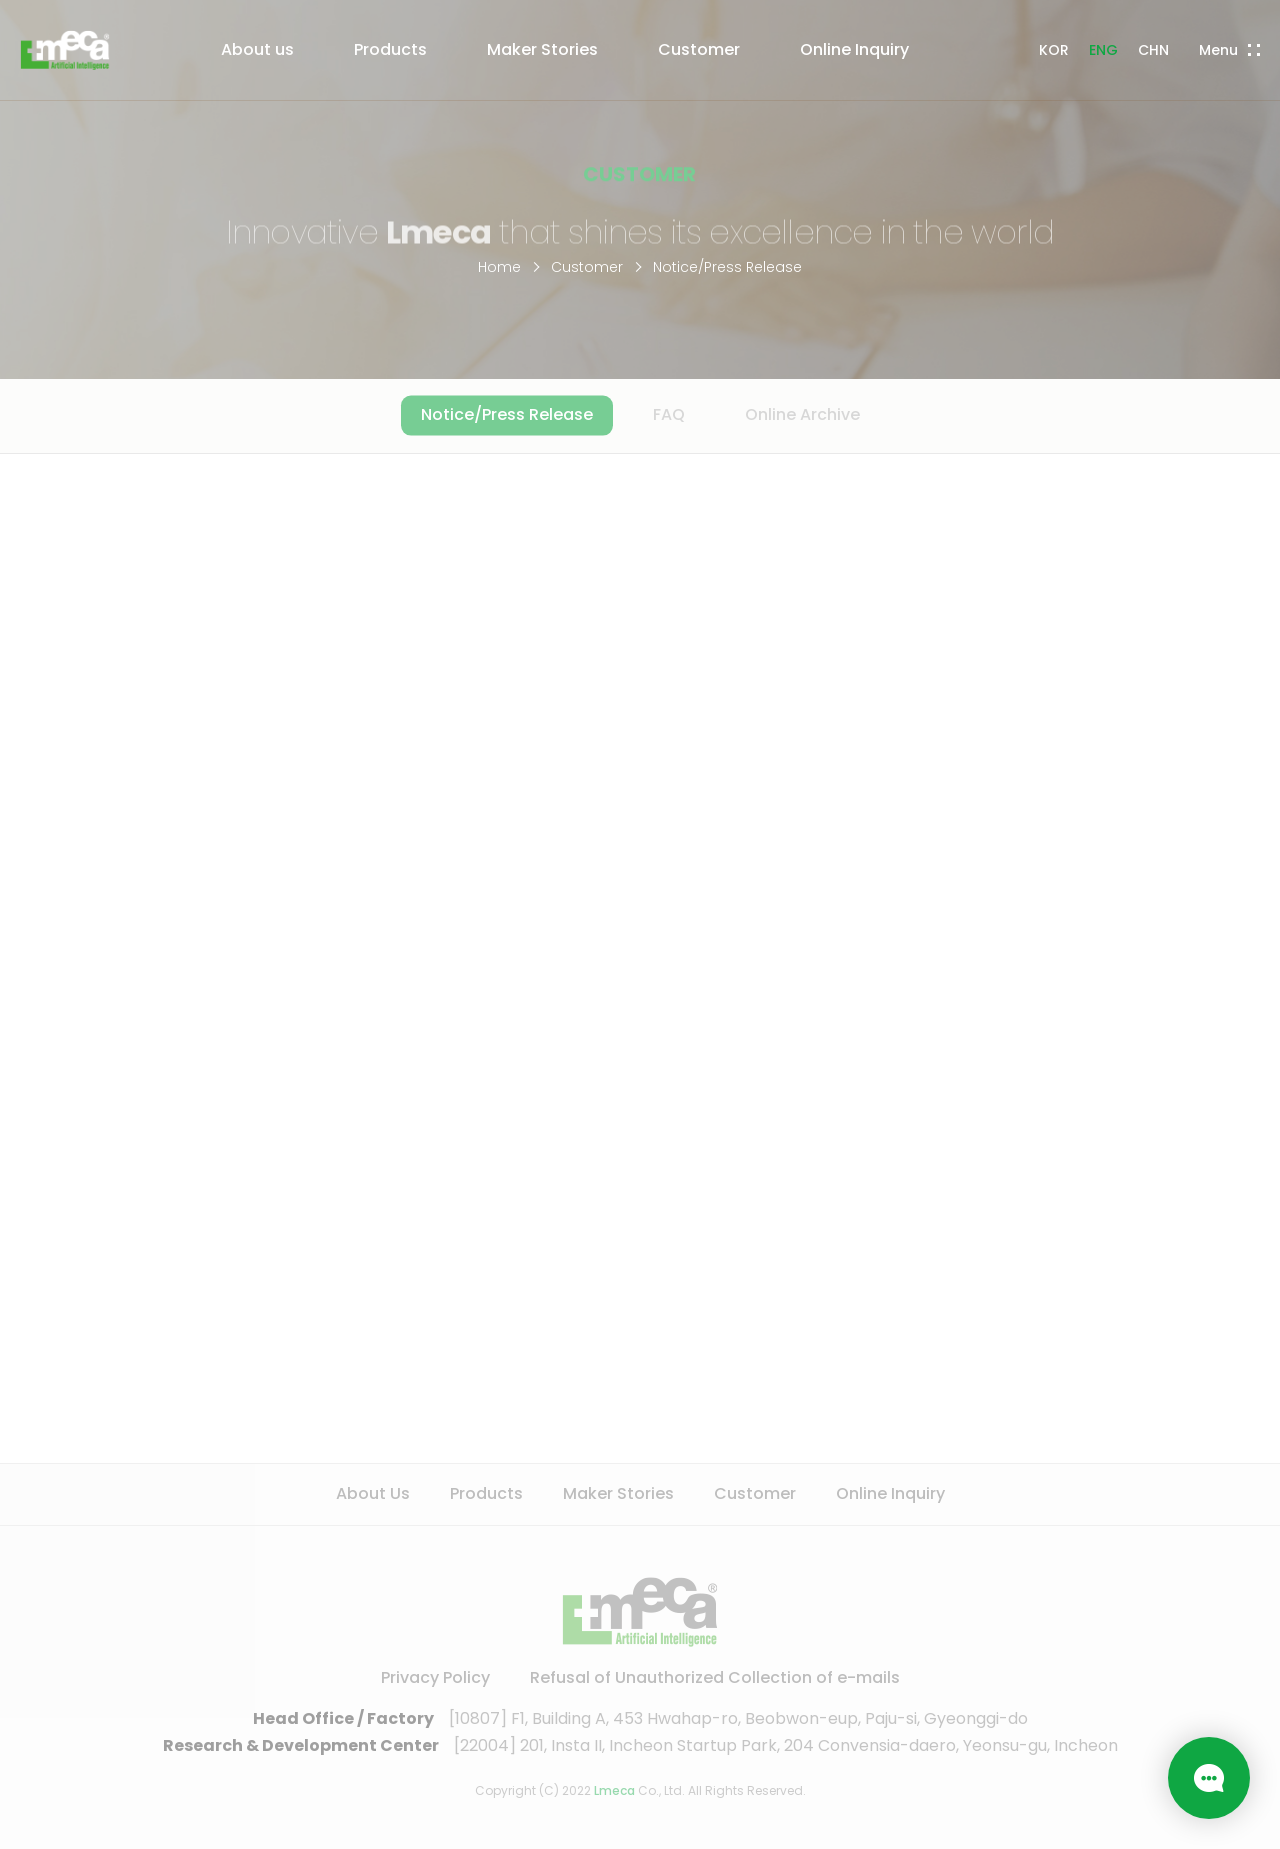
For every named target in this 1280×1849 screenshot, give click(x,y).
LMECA (65, 50)
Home (499, 267)
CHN (1153, 50)
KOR (1054, 50)
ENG (1103, 50)
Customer (587, 267)
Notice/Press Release (727, 267)
